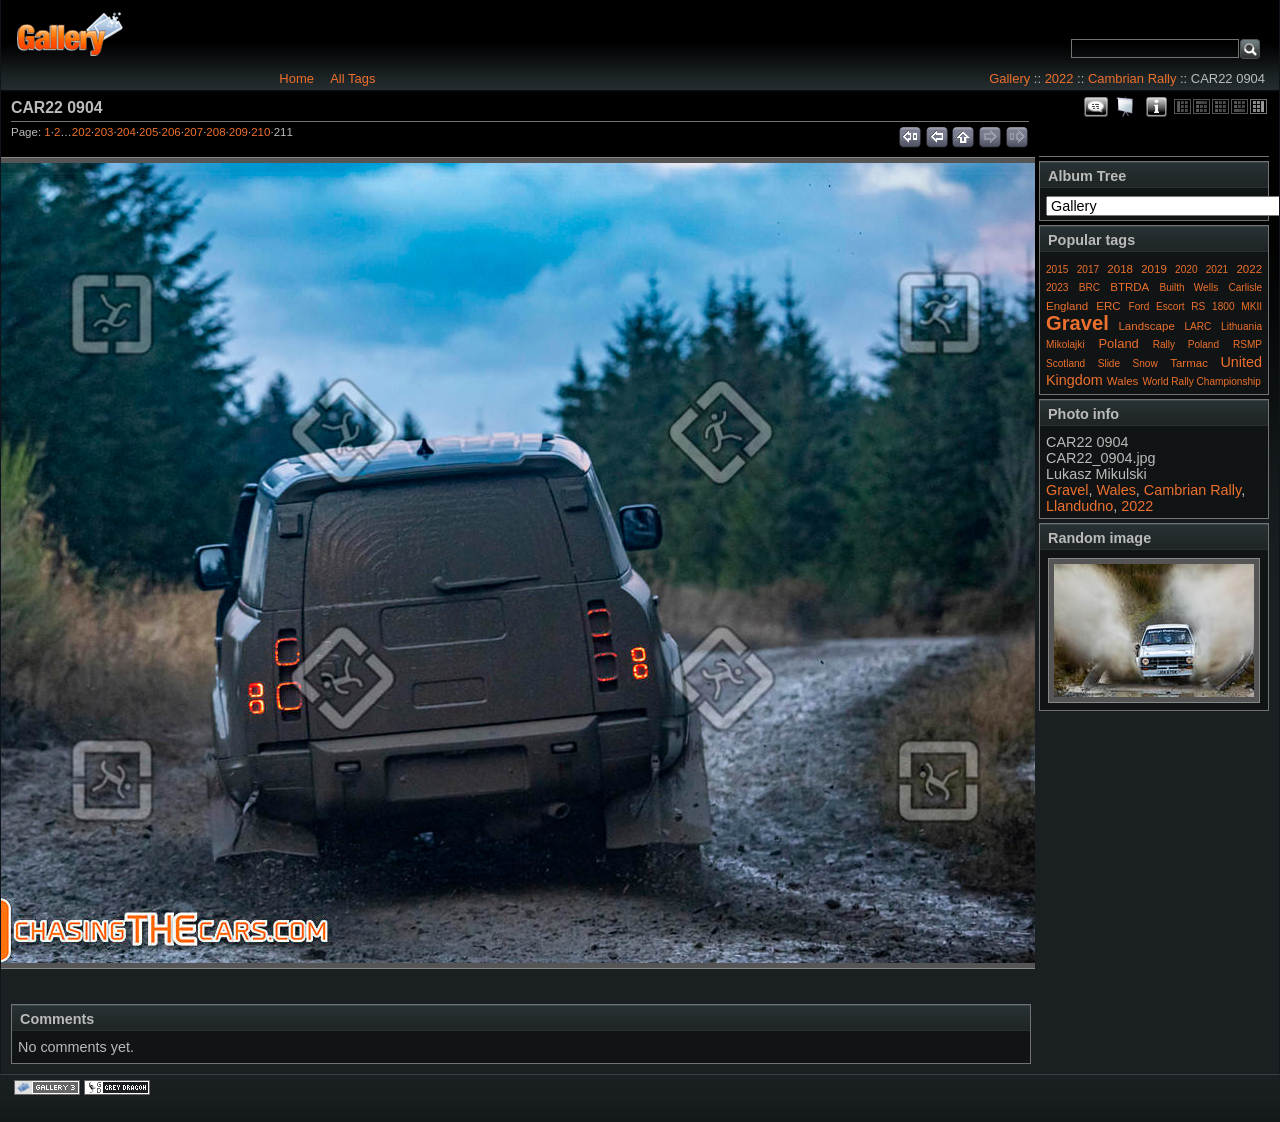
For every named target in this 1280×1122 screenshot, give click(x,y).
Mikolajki (1065, 344)
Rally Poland (1186, 344)
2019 (1154, 269)
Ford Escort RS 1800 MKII (1195, 306)
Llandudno (1079, 506)
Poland (1118, 343)
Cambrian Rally (1132, 78)
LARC (1198, 326)
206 (171, 132)
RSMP (1247, 344)
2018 (1120, 269)
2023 (1057, 287)
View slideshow (1126, 107)
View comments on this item (1096, 107)
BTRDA (1129, 287)
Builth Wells (1188, 287)
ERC (1108, 306)
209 (238, 132)
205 (148, 132)
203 (103, 132)
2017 (1088, 269)
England (1067, 306)
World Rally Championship (1201, 381)
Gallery (1009, 78)
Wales (1123, 381)
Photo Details (1156, 107)
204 (126, 132)
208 (215, 132)
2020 (1186, 269)
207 (193, 132)
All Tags (352, 78)
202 (81, 132)
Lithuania (1241, 326)
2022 (1059, 78)
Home (296, 78)
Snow (1145, 363)
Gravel (1077, 323)
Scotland (1065, 363)
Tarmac (1189, 363)
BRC (1089, 287)
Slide (1109, 363)
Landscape (1146, 326)
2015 (1057, 269)
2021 (1217, 269)
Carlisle (1245, 287)
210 (260, 132)
